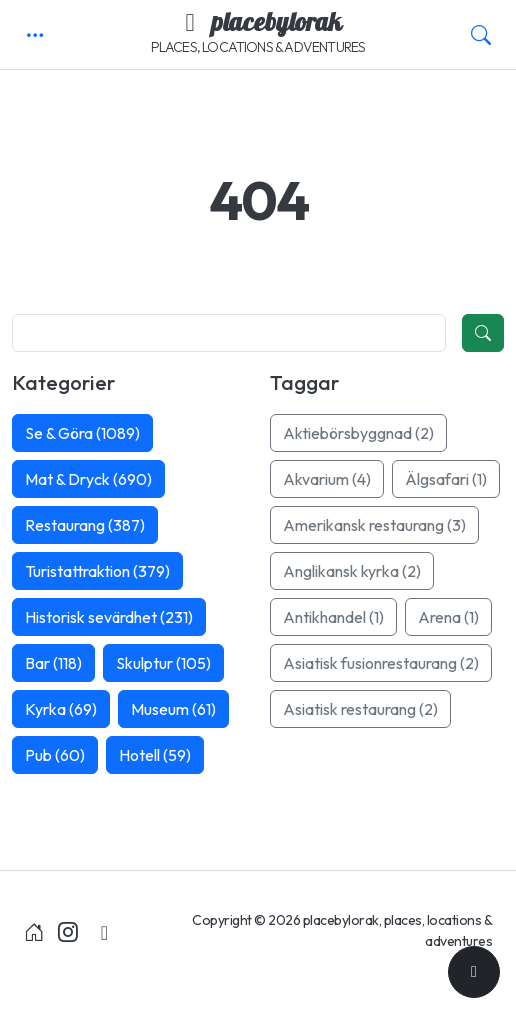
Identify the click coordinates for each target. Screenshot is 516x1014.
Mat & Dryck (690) (88, 479)
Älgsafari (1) (446, 479)
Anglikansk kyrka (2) (352, 571)
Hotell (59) (155, 755)
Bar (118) (53, 663)
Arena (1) (448, 617)
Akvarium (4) (327, 479)
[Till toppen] (474, 972)
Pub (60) (55, 755)
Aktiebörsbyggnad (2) (358, 433)
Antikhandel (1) (333, 617)
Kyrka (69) (61, 709)
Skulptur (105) (163, 663)
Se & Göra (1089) (82, 433)
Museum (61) (173, 709)
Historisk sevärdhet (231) (109, 617)
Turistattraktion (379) (97, 571)
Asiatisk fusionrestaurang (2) (381, 663)
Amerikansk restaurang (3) (374, 525)
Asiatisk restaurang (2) (360, 709)
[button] (35, 35)
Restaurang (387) (85, 525)
